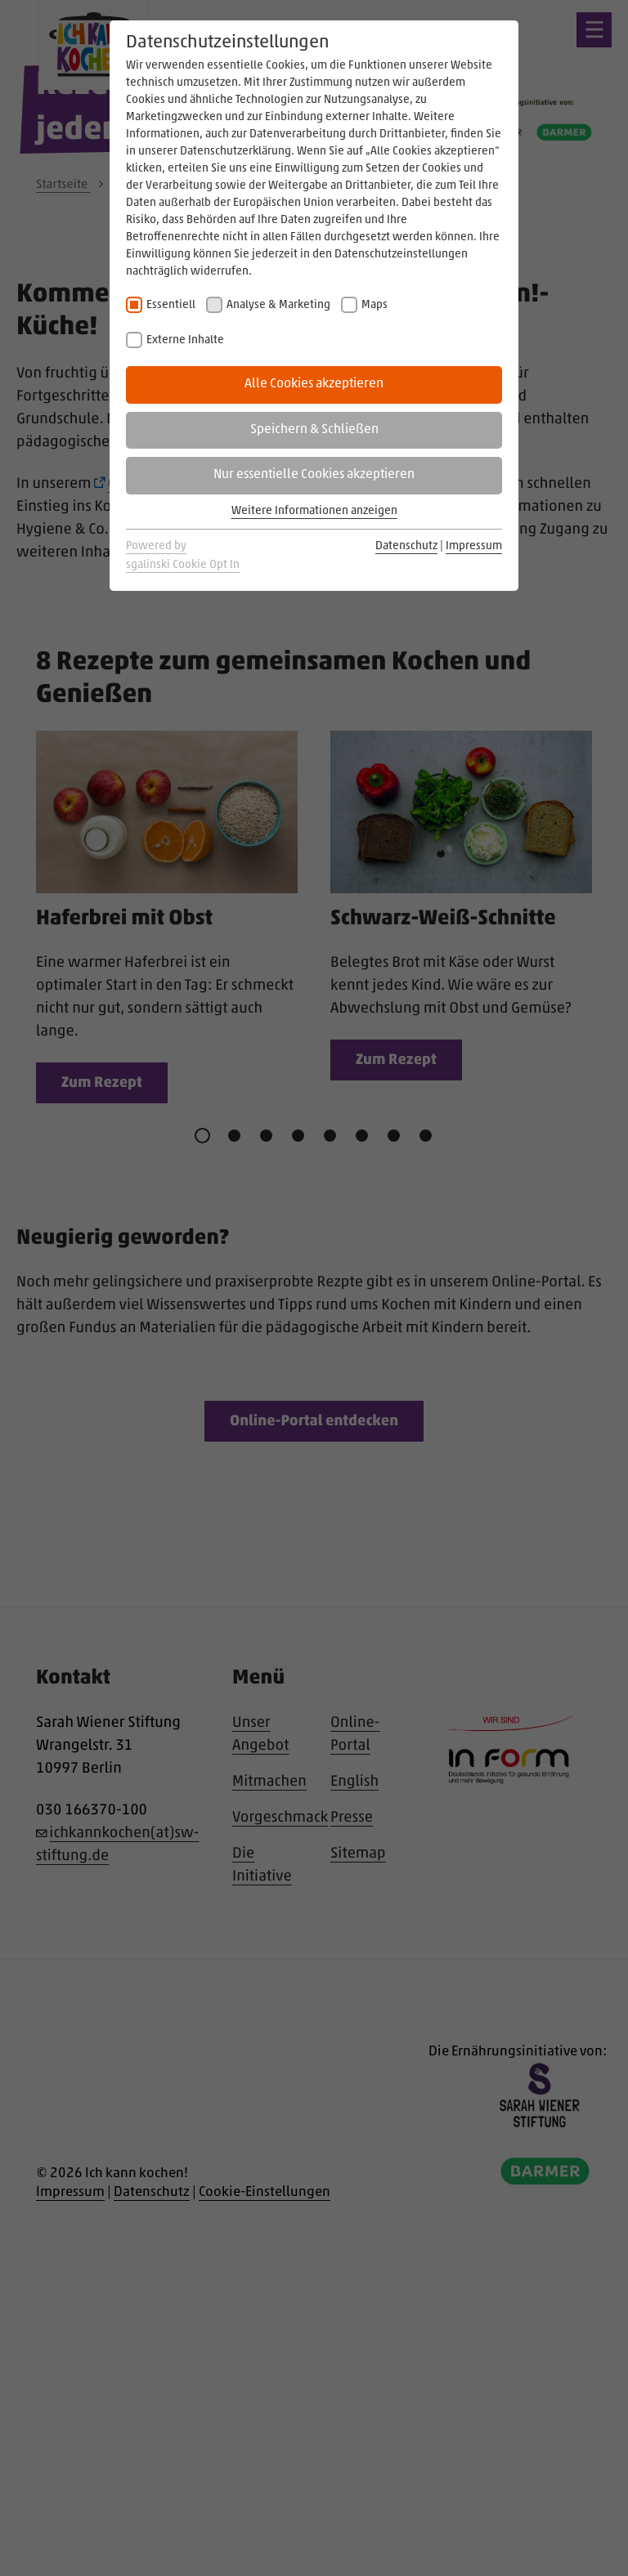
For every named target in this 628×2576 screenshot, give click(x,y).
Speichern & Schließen (314, 429)
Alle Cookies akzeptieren (314, 384)
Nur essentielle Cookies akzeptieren (314, 474)
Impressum (474, 546)
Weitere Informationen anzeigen (314, 511)
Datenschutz (406, 546)
